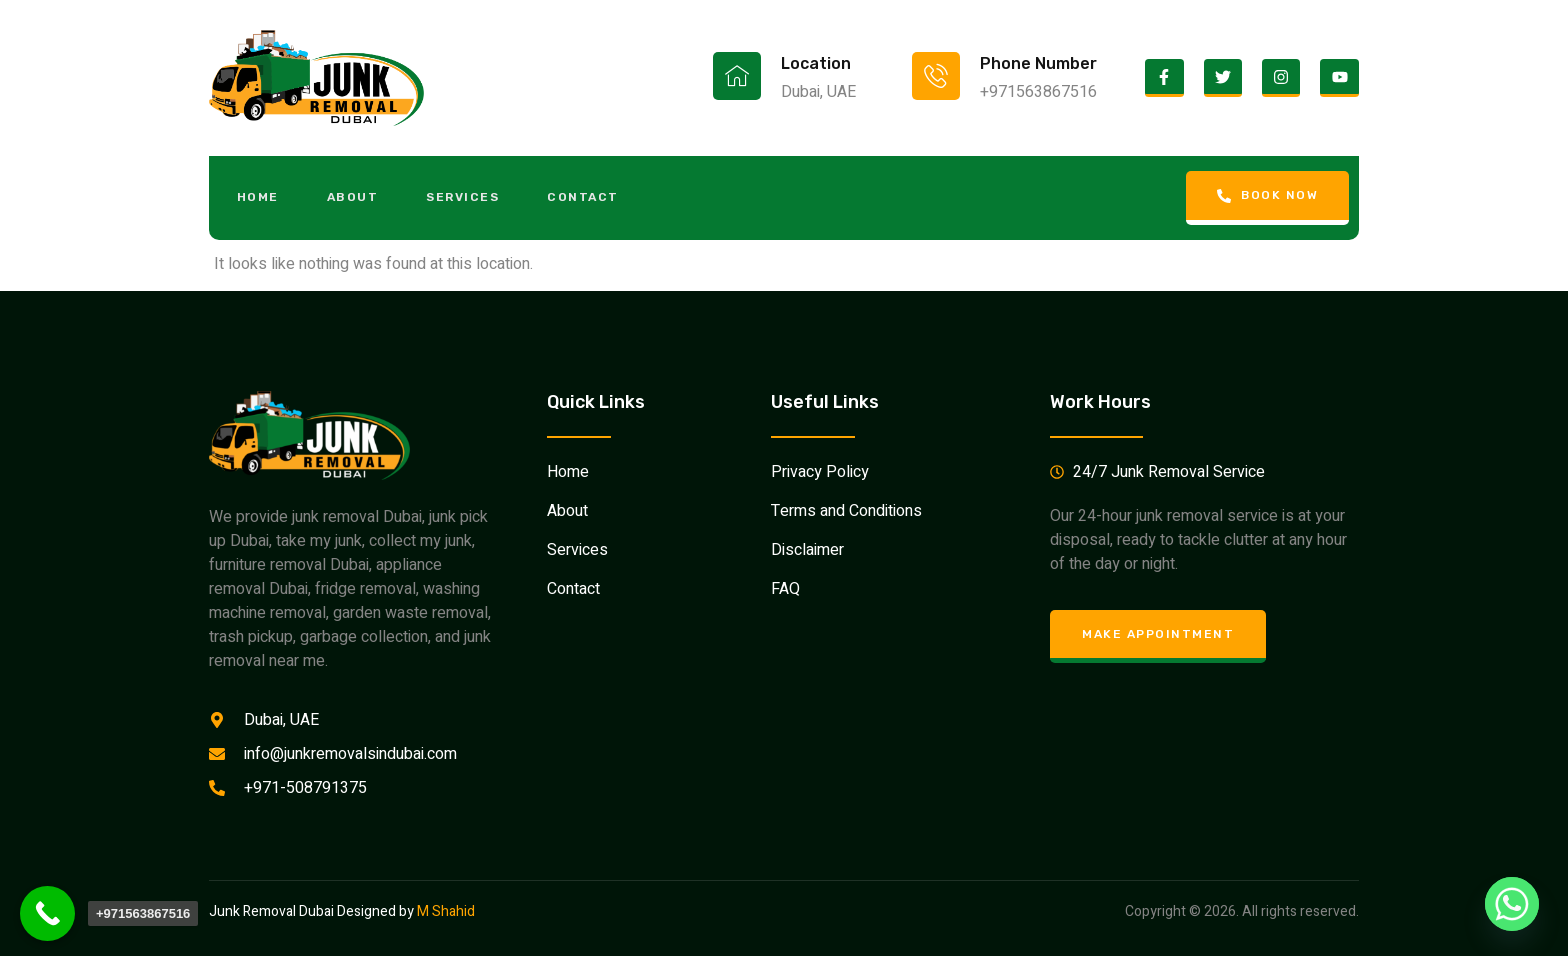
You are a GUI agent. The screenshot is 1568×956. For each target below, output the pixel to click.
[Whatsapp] (1512, 904)
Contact (592, 197)
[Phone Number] (936, 76)
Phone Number (1038, 63)
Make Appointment (1158, 634)
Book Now (1266, 195)
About (357, 197)
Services (469, 197)
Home (260, 197)
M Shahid (446, 911)
